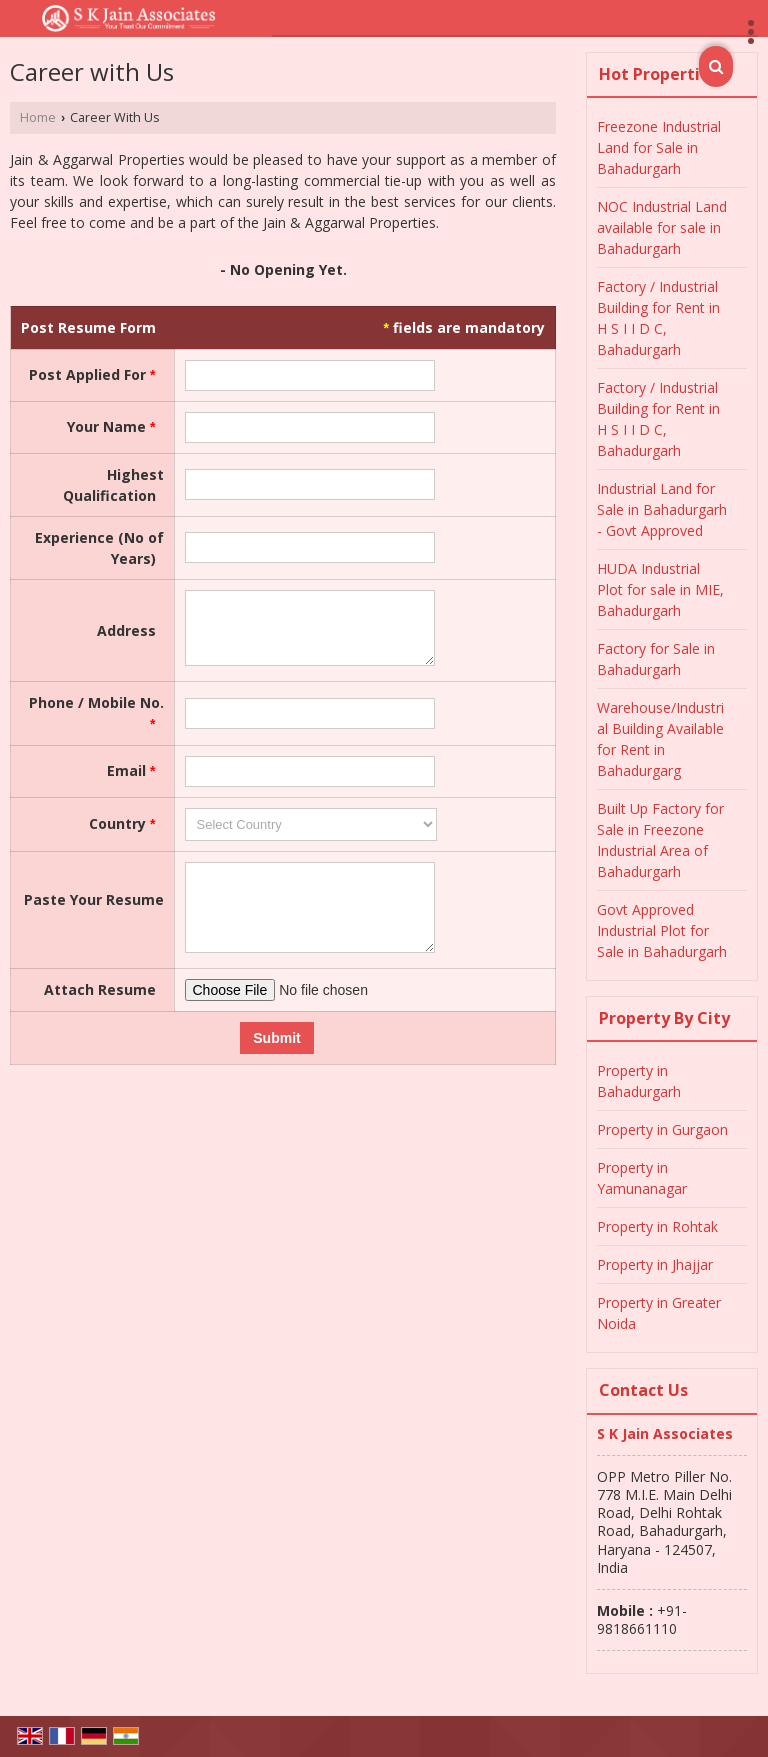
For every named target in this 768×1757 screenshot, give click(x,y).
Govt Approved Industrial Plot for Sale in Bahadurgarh (662, 930)
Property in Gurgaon (662, 1129)
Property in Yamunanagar (642, 1178)
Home (38, 117)
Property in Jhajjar (655, 1264)
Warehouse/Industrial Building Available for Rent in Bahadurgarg (660, 739)
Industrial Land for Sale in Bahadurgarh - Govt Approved (662, 509)
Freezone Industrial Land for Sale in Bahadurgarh (659, 147)
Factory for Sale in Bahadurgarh (656, 659)
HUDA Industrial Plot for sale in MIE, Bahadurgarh (660, 589)
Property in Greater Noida (659, 1313)
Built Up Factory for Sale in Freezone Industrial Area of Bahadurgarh (660, 840)
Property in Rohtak (657, 1226)
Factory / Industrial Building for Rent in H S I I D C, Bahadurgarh (658, 318)
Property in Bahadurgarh (639, 1081)
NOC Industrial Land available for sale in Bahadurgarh (662, 227)
